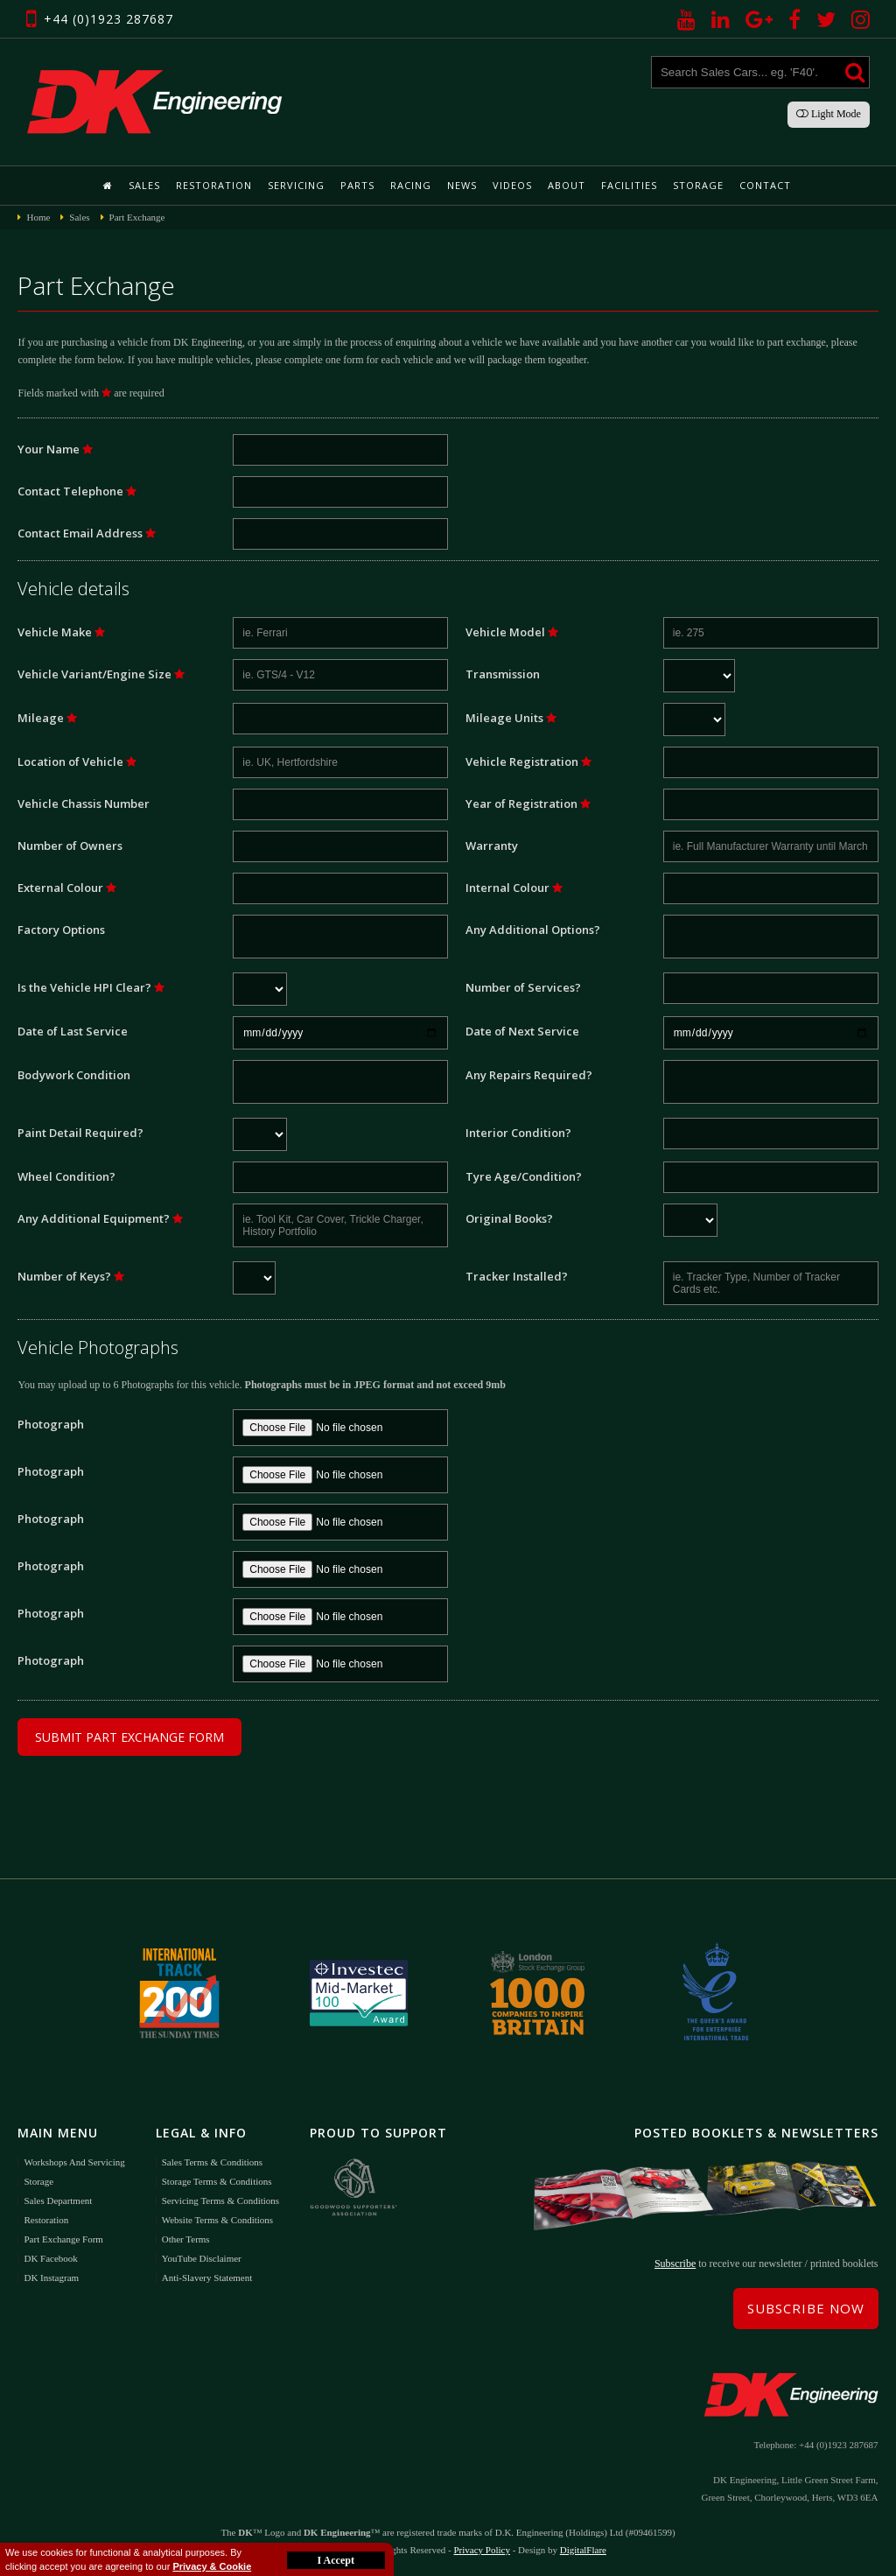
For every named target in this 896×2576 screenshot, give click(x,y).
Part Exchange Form (63, 2239)
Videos (512, 185)
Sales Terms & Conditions (212, 2162)
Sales (144, 185)
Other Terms (186, 2239)
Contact (765, 185)
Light (828, 114)
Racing (410, 185)
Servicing (296, 185)
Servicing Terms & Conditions (220, 2200)
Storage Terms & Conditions (217, 2181)
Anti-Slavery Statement (207, 2277)
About (566, 185)
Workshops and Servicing (74, 2162)
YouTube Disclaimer (202, 2258)
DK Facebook (50, 2258)
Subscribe (675, 2263)
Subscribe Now (805, 2308)
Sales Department (58, 2200)
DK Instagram (51, 2277)
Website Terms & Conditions (217, 2220)
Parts (357, 185)
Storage (698, 185)
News (462, 185)
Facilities (629, 185)
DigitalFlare (583, 2549)
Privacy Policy (481, 2549)
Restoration (214, 185)
